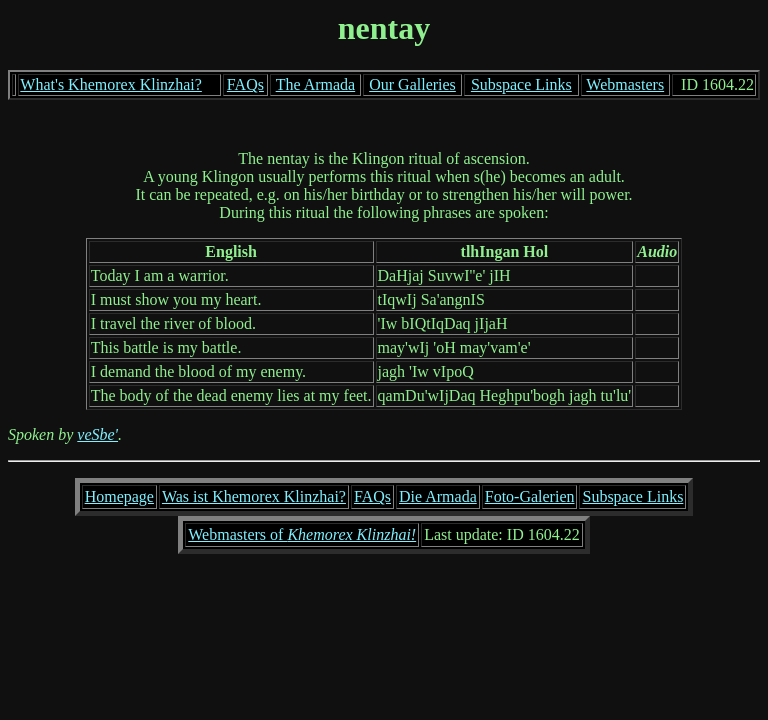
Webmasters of (302, 534)
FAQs (245, 84)
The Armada (316, 84)
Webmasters (625, 84)
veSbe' (97, 434)
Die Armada (438, 496)
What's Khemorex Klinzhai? (110, 84)
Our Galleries (412, 84)
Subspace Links (521, 84)
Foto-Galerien (530, 496)
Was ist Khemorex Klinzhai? (254, 496)
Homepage (119, 496)
